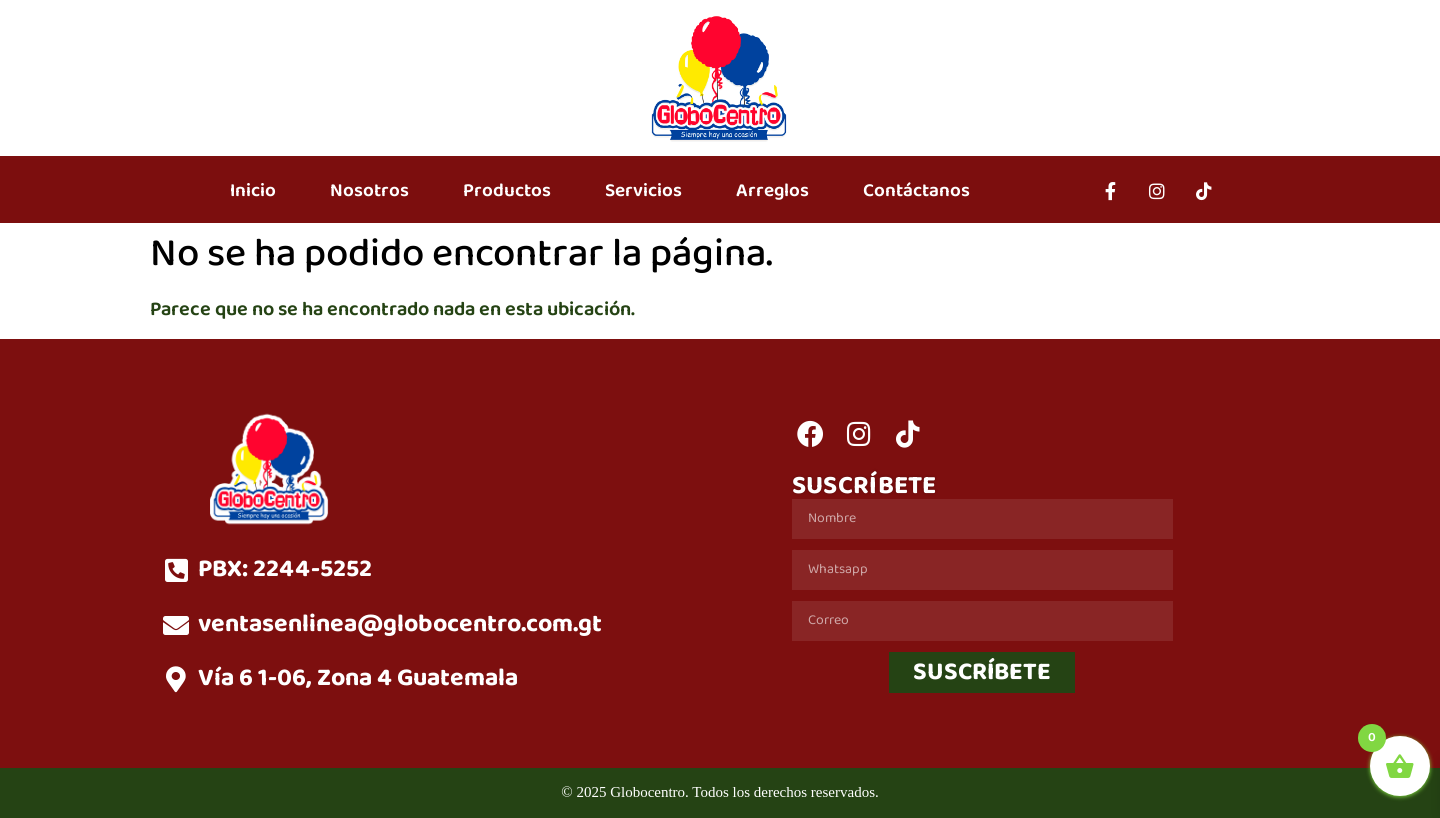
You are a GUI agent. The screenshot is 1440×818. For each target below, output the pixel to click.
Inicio (253, 191)
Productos (507, 191)
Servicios (643, 191)
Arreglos (772, 191)
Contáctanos (916, 191)
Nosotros (369, 191)
